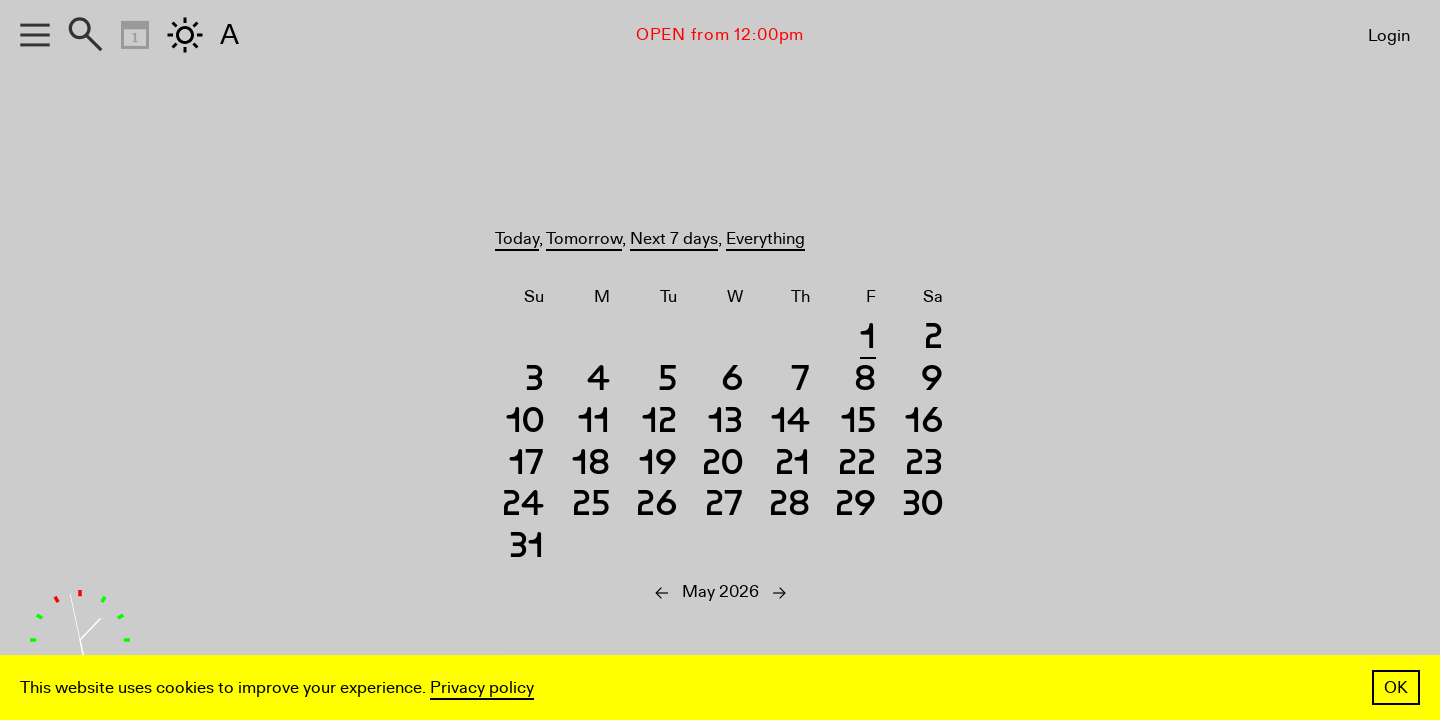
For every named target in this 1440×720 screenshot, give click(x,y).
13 (725, 423)
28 (789, 506)
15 (858, 423)
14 (790, 423)
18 (591, 465)
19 (658, 465)
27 (724, 506)
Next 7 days (674, 238)
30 (922, 506)
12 (659, 423)
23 (924, 465)
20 (722, 465)
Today (517, 238)
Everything (765, 238)
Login (1389, 35)
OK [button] (1396, 687)
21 (792, 465)
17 (526, 465)
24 (523, 506)
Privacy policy (482, 687)
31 (526, 548)
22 (857, 465)
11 (594, 423)
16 (924, 423)
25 (591, 506)
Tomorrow (584, 238)
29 (855, 506)
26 (656, 506)
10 (525, 423)
